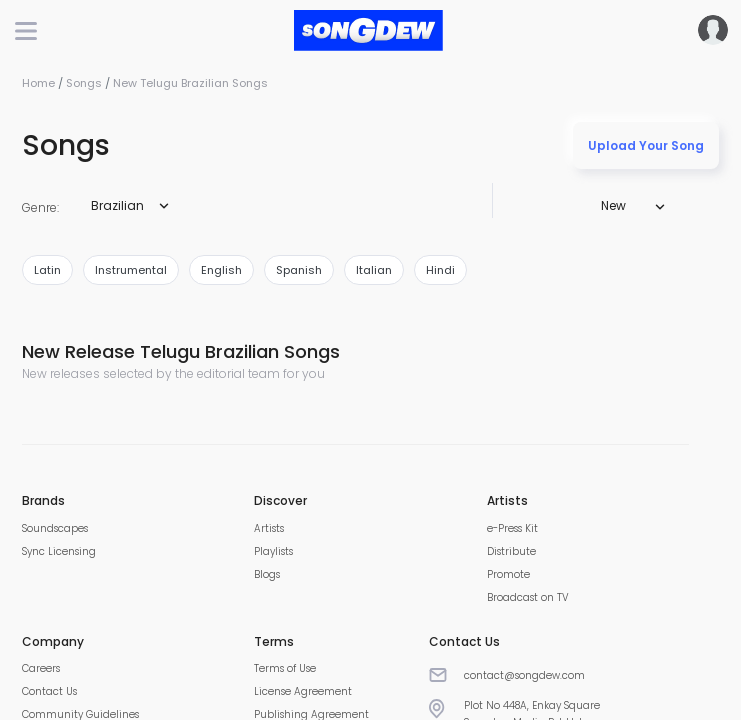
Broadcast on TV (528, 597)
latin (47, 270)
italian (374, 270)
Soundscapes (55, 528)
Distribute (511, 551)
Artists (269, 528)
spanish (299, 270)
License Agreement (303, 691)
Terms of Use (285, 668)
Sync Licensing (59, 551)
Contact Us (49, 691)
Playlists (273, 551)
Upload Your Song (646, 145)
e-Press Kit (512, 528)
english (221, 270)
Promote (508, 574)
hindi (440, 270)
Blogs (267, 574)
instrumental (131, 270)
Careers (41, 668)
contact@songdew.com (524, 675)
